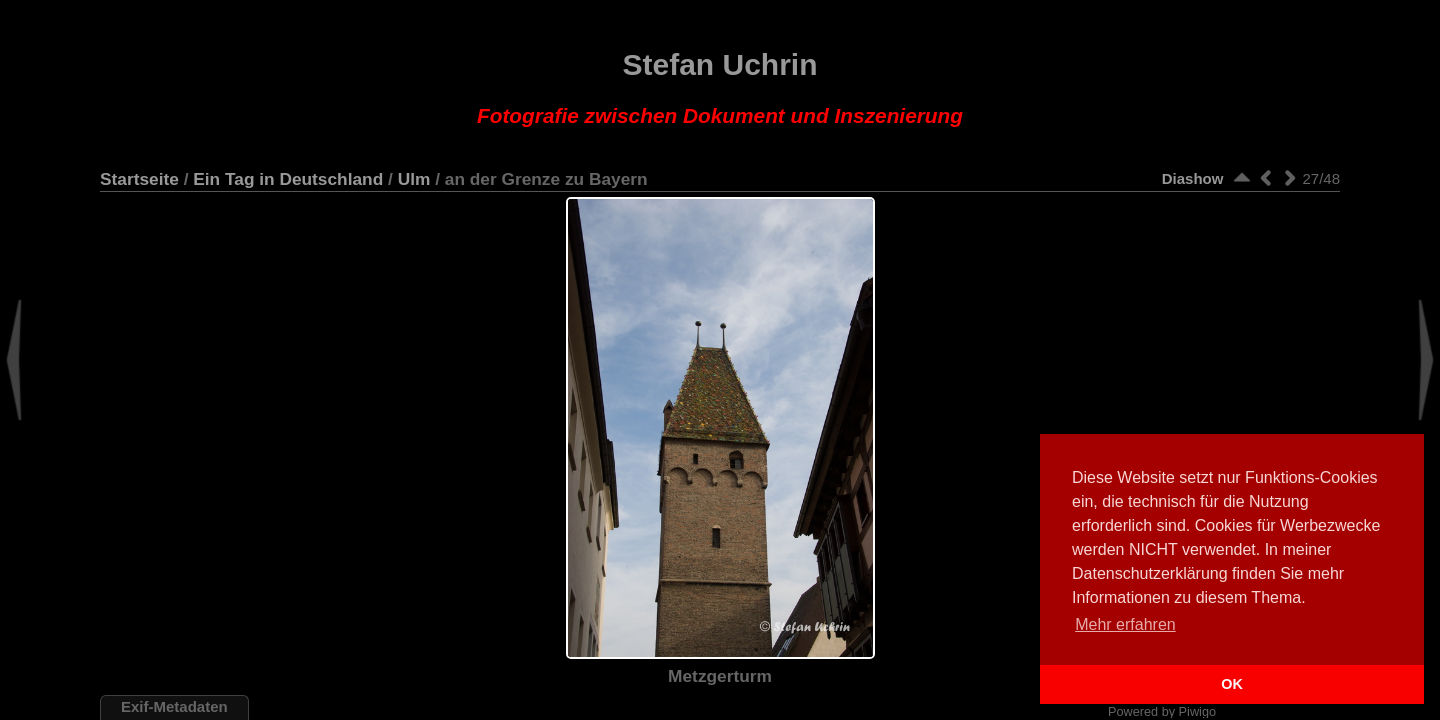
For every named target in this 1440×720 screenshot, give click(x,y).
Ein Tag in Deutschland (288, 179)
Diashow (1193, 178)
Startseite (139, 179)
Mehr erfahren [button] (1125, 624)
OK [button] (1232, 684)
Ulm (414, 179)
